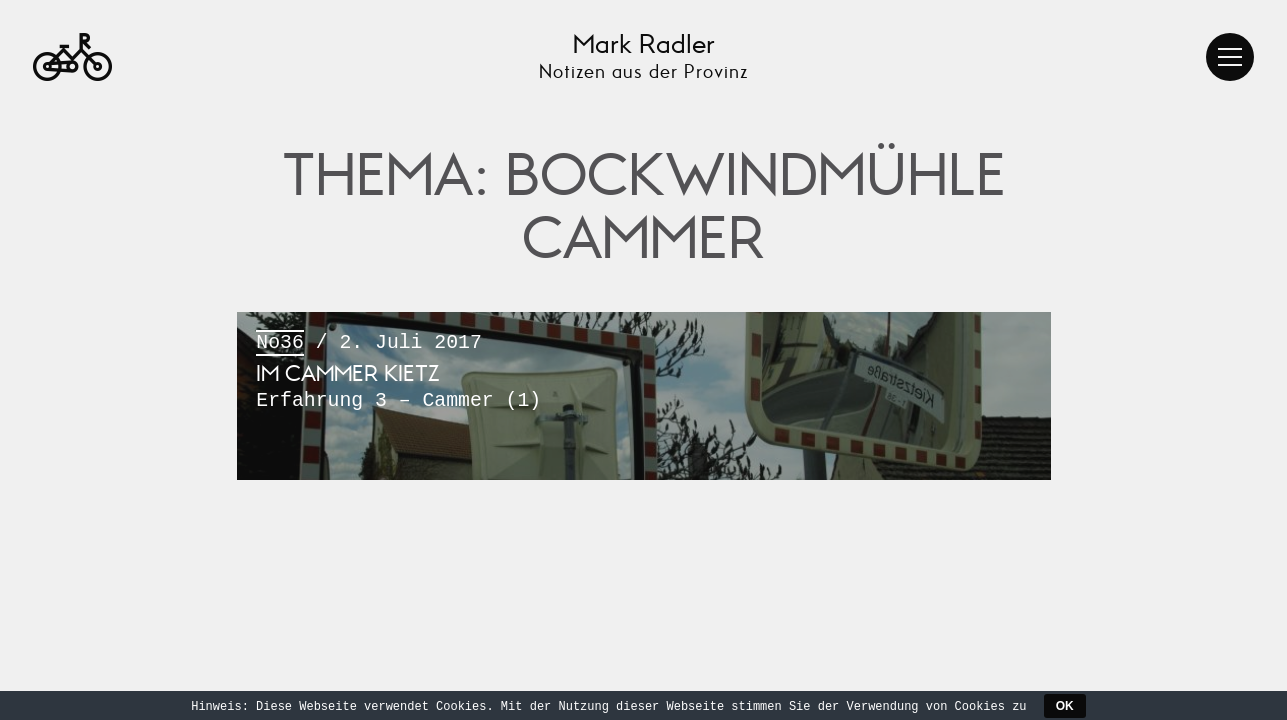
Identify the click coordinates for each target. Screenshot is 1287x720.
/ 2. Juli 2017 (643, 373)
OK (1065, 706)
